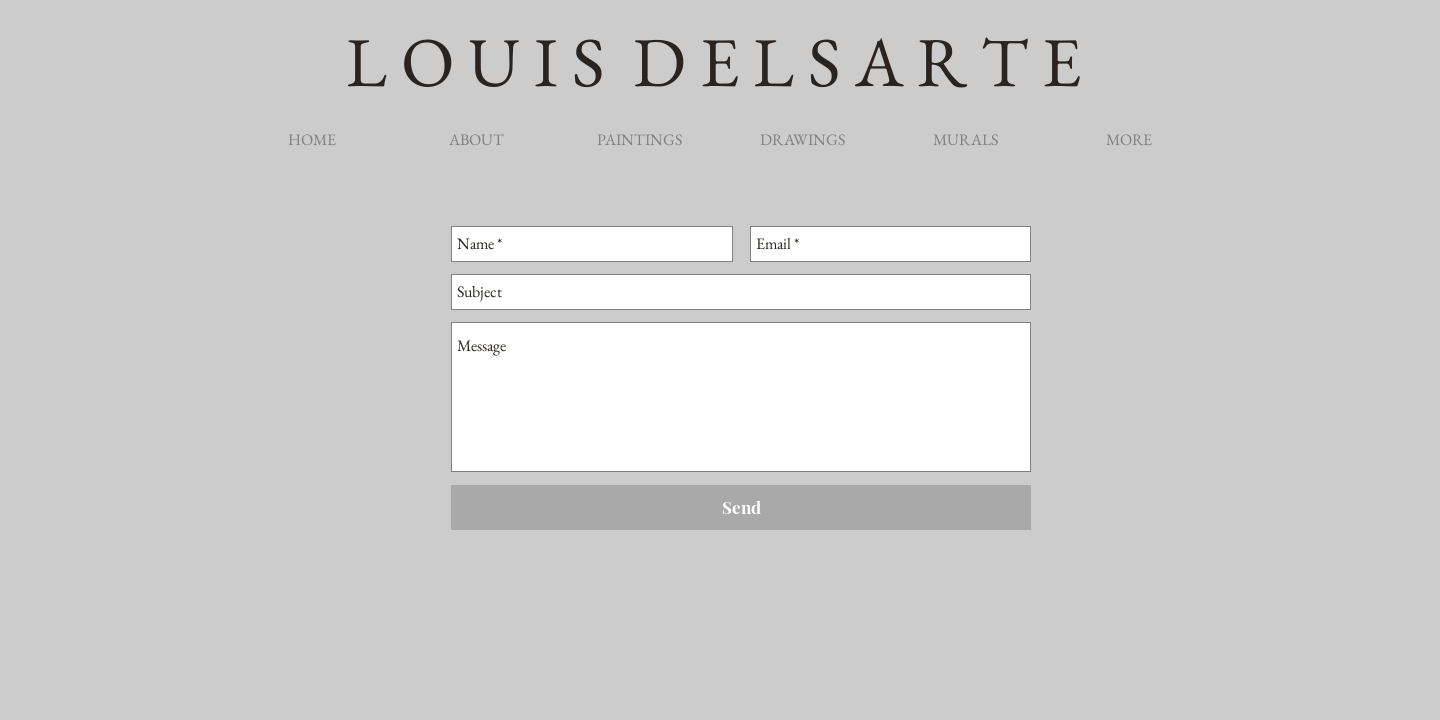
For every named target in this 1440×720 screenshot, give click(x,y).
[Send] (741, 507)
